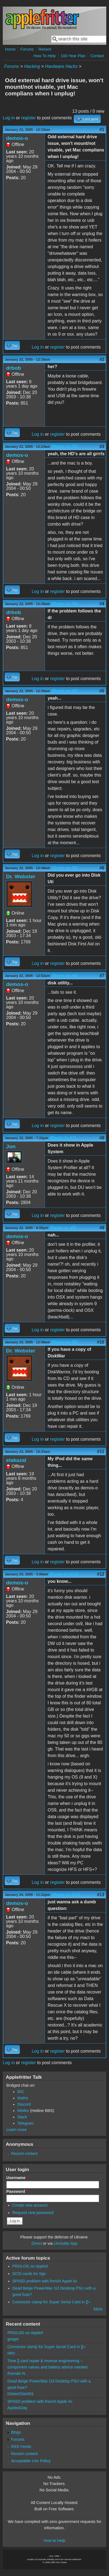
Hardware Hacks (61, 66)
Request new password (33, 2212)
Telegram (25, 2123)
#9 (101, 1227)
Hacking (32, 66)
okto (11, 2353)
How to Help (54, 2540)
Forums (27, 49)
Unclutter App (65, 2243)
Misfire (23, 2110)
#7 (101, 975)
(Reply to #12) (66, 1894)
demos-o (17, 138)
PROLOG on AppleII (30, 2266)
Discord (24, 2104)
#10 (100, 1342)
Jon (10, 1146)
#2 (101, 359)
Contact (97, 56)
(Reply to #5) (64, 868)
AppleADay (17, 2408)
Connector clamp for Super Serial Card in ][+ (51, 2302)
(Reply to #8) (63, 1227)
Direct (36, 2243)
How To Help (44, 56)
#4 (101, 603)
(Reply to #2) (64, 446)
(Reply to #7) (63, 1138)
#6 (101, 868)
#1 (101, 129)
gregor (13, 2339)
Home (10, 49)
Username (17, 2177)
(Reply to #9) (64, 1342)
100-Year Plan (73, 56)
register (28, 117)
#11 (100, 1451)
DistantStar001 (20, 2394)
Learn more (16, 2129)
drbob (13, 368)
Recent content (24, 2153)
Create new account (30, 2205)
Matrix (22, 2098)
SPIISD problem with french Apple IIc (44, 2281)
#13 (100, 1894)
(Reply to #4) (64, 691)
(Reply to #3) (64, 603)
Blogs (16, 2432)
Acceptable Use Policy (30, 2461)
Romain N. (16, 2373)
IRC (20, 2091)
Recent (45, 49)
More (98, 2309)
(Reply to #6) (64, 975)
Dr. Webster (20, 876)
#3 (101, 446)
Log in (9, 117)
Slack (22, 2117)
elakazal (16, 1460)
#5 (101, 691)
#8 (101, 1138)
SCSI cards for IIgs (29, 2273)
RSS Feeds (21, 2446)
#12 (100, 1574)
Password (17, 2191)
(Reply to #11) (64, 1574)
